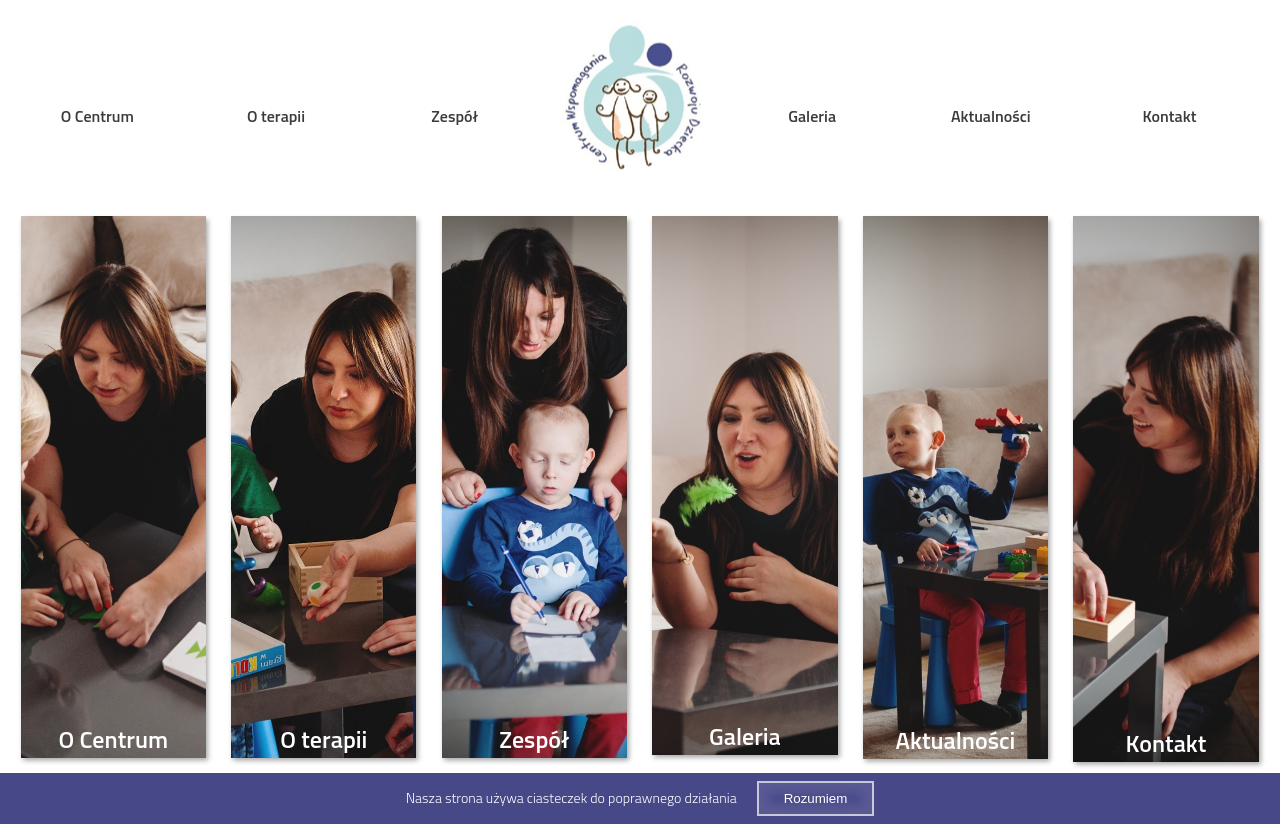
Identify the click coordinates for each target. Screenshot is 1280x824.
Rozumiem (816, 798)
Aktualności (991, 116)
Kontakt (1170, 116)
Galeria (812, 116)
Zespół (454, 116)
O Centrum (97, 116)
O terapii (276, 116)
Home (633, 101)
